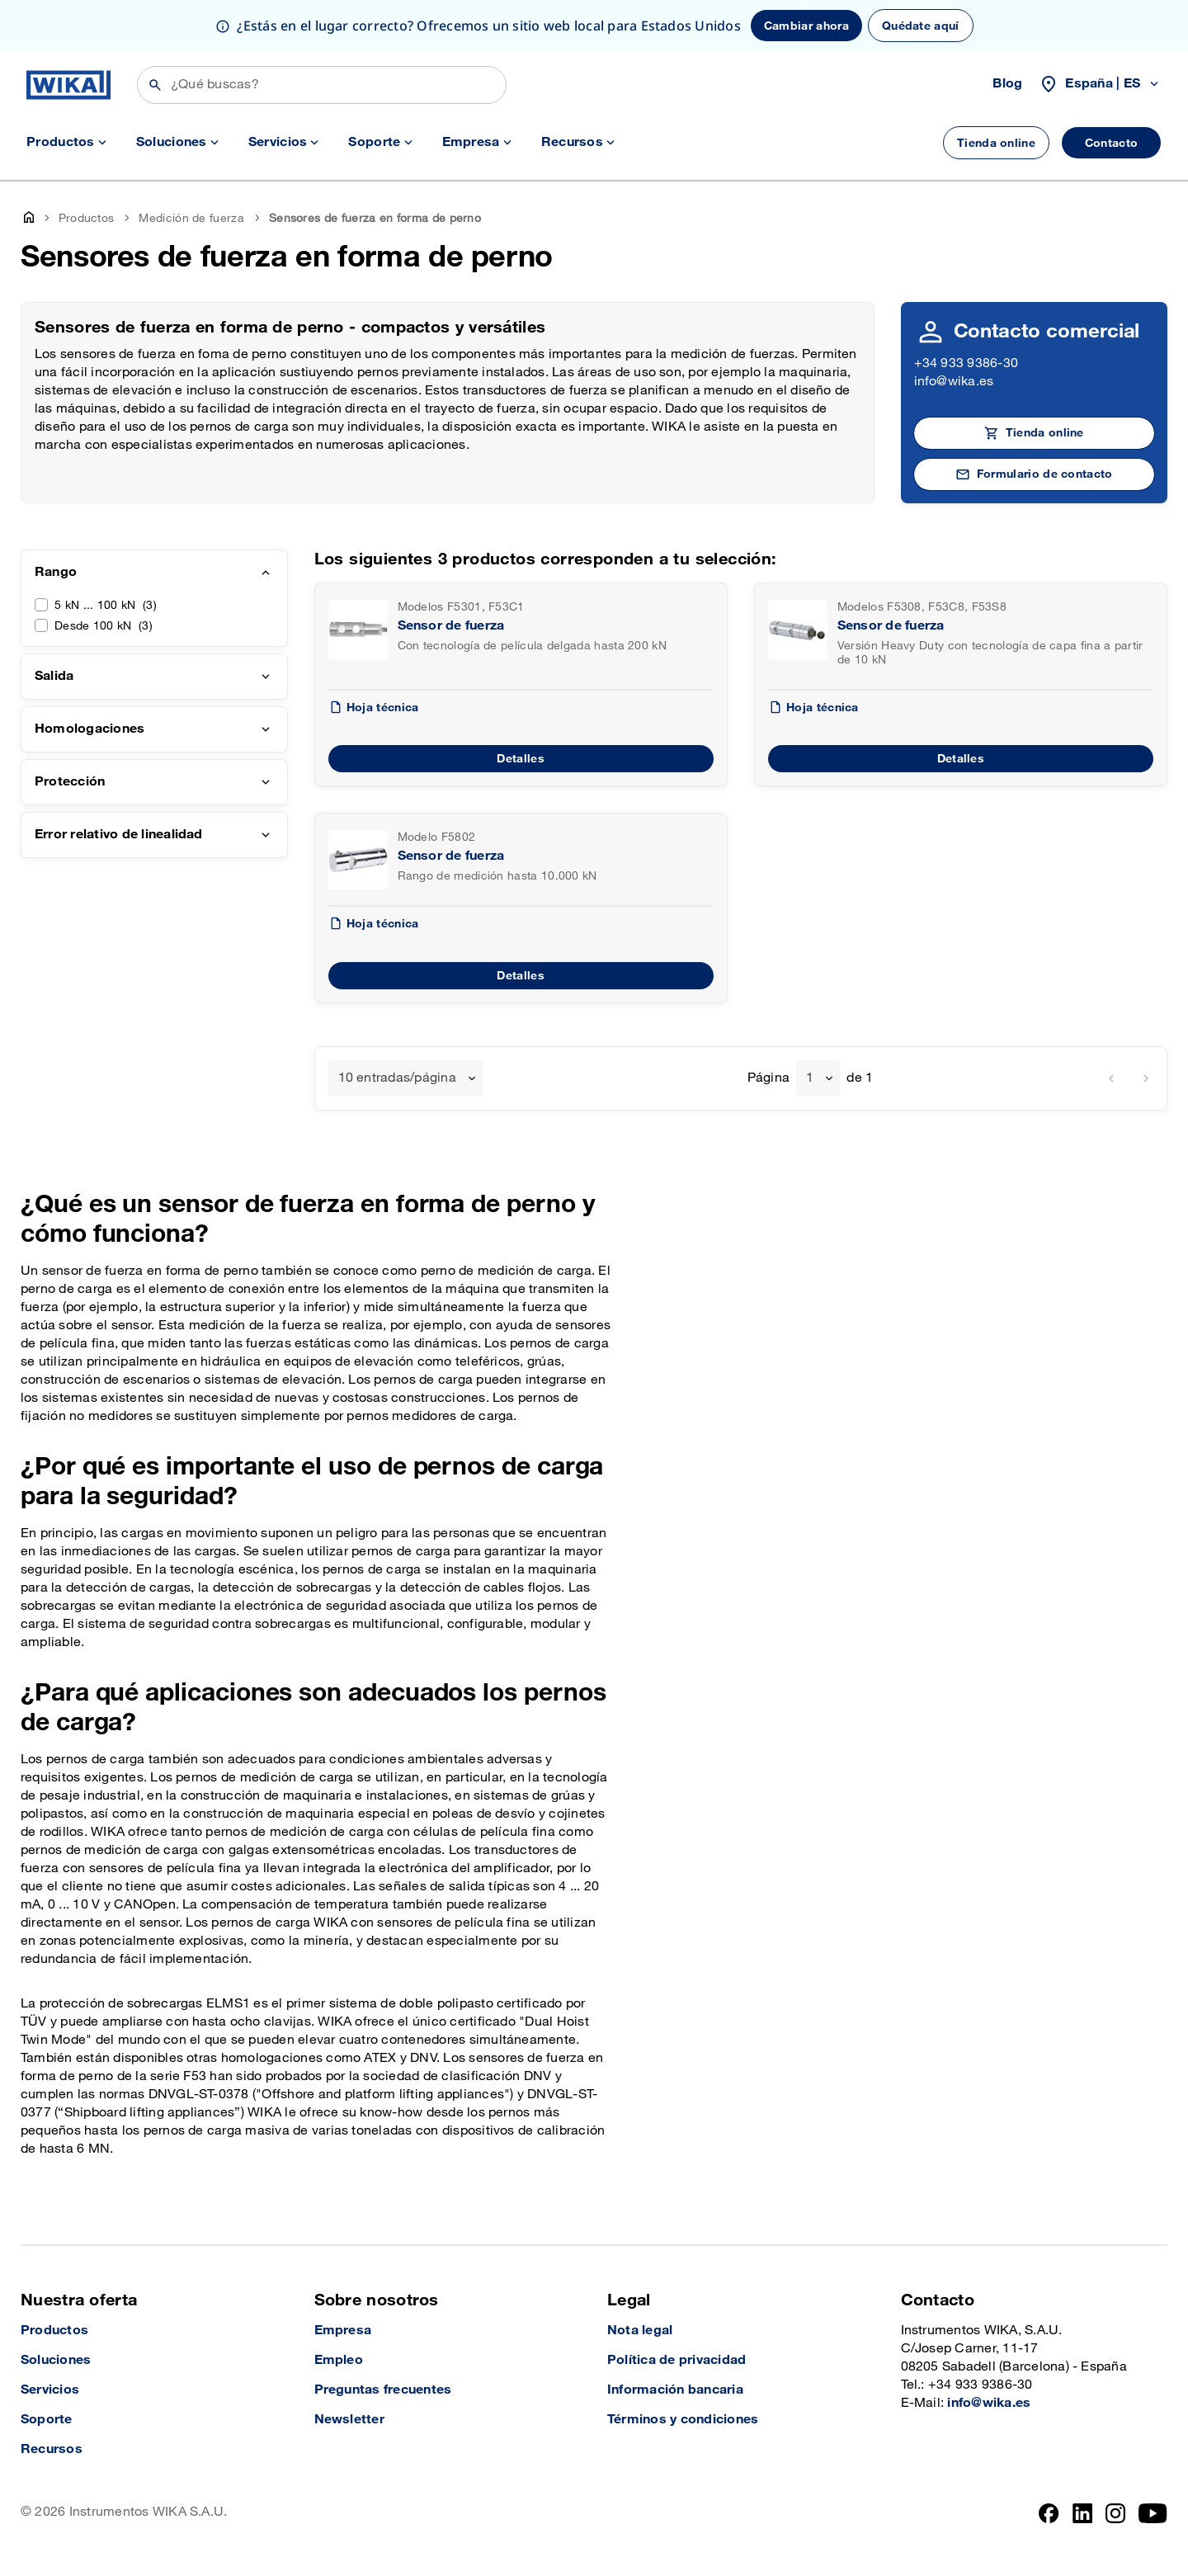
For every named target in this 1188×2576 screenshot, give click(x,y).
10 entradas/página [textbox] (397, 1078)
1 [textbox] (809, 1078)
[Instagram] (1115, 2513)
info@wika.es (954, 381)
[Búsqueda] (321, 85)
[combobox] (405, 1078)
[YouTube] (1152, 2513)
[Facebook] (1049, 2513)
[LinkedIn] (1082, 2513)
